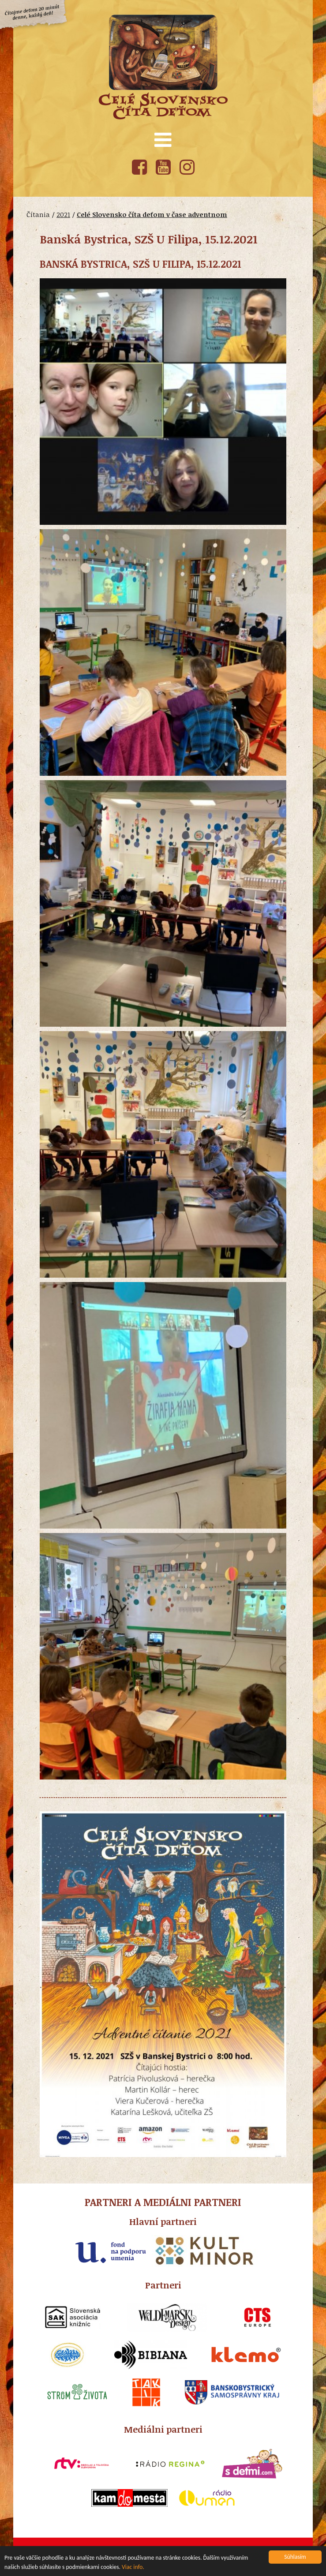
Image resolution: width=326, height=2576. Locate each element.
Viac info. (133, 2568)
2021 (63, 214)
